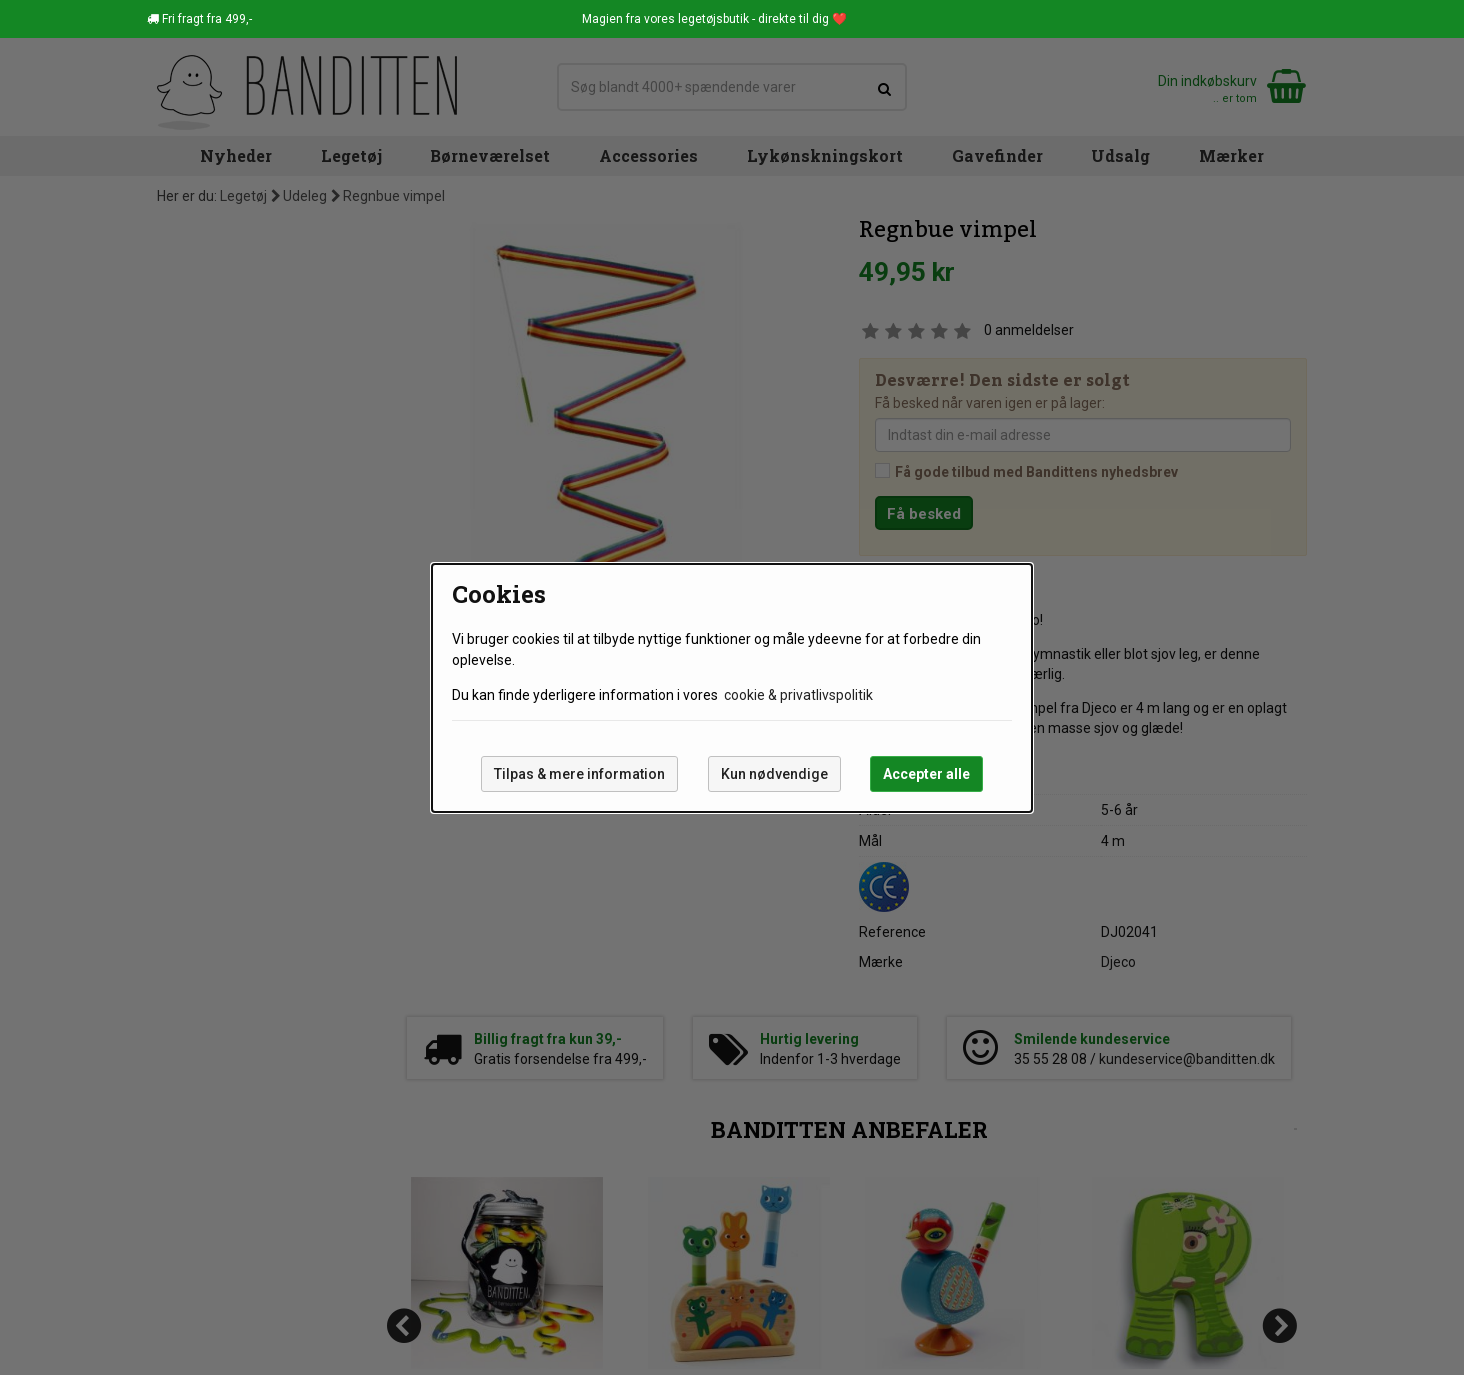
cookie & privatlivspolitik (798, 695)
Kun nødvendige (774, 774)
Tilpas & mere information (579, 774)
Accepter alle (926, 774)
